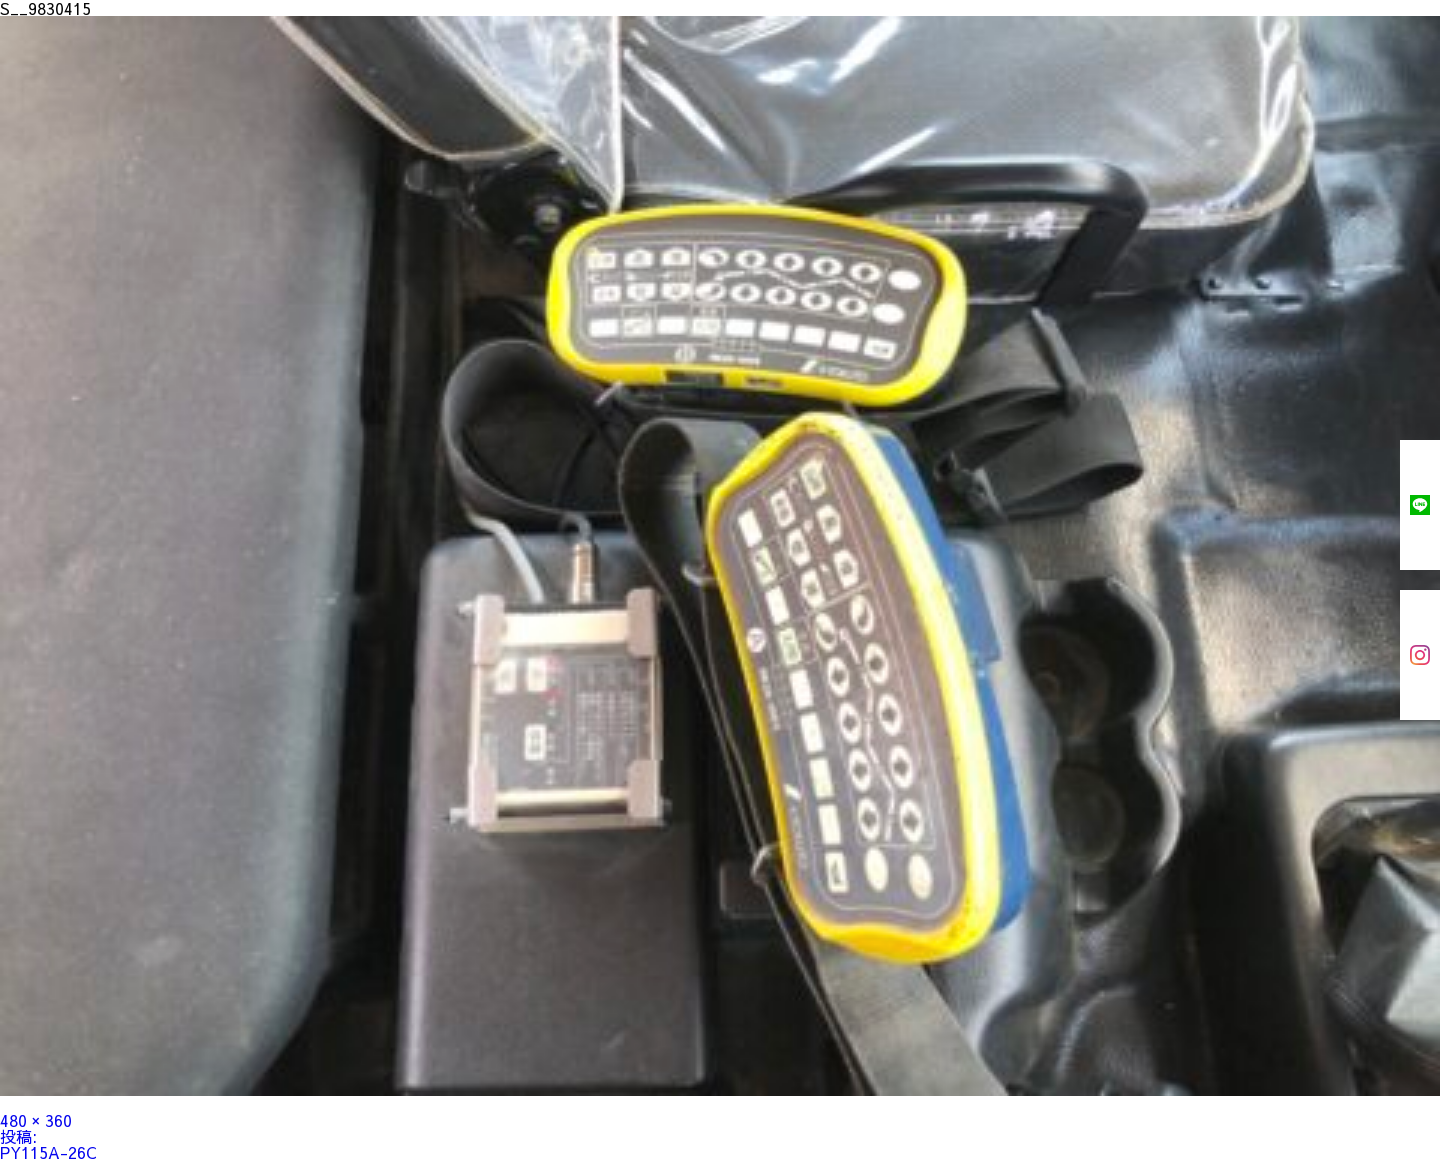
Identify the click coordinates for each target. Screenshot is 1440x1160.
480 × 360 (36, 1120)
